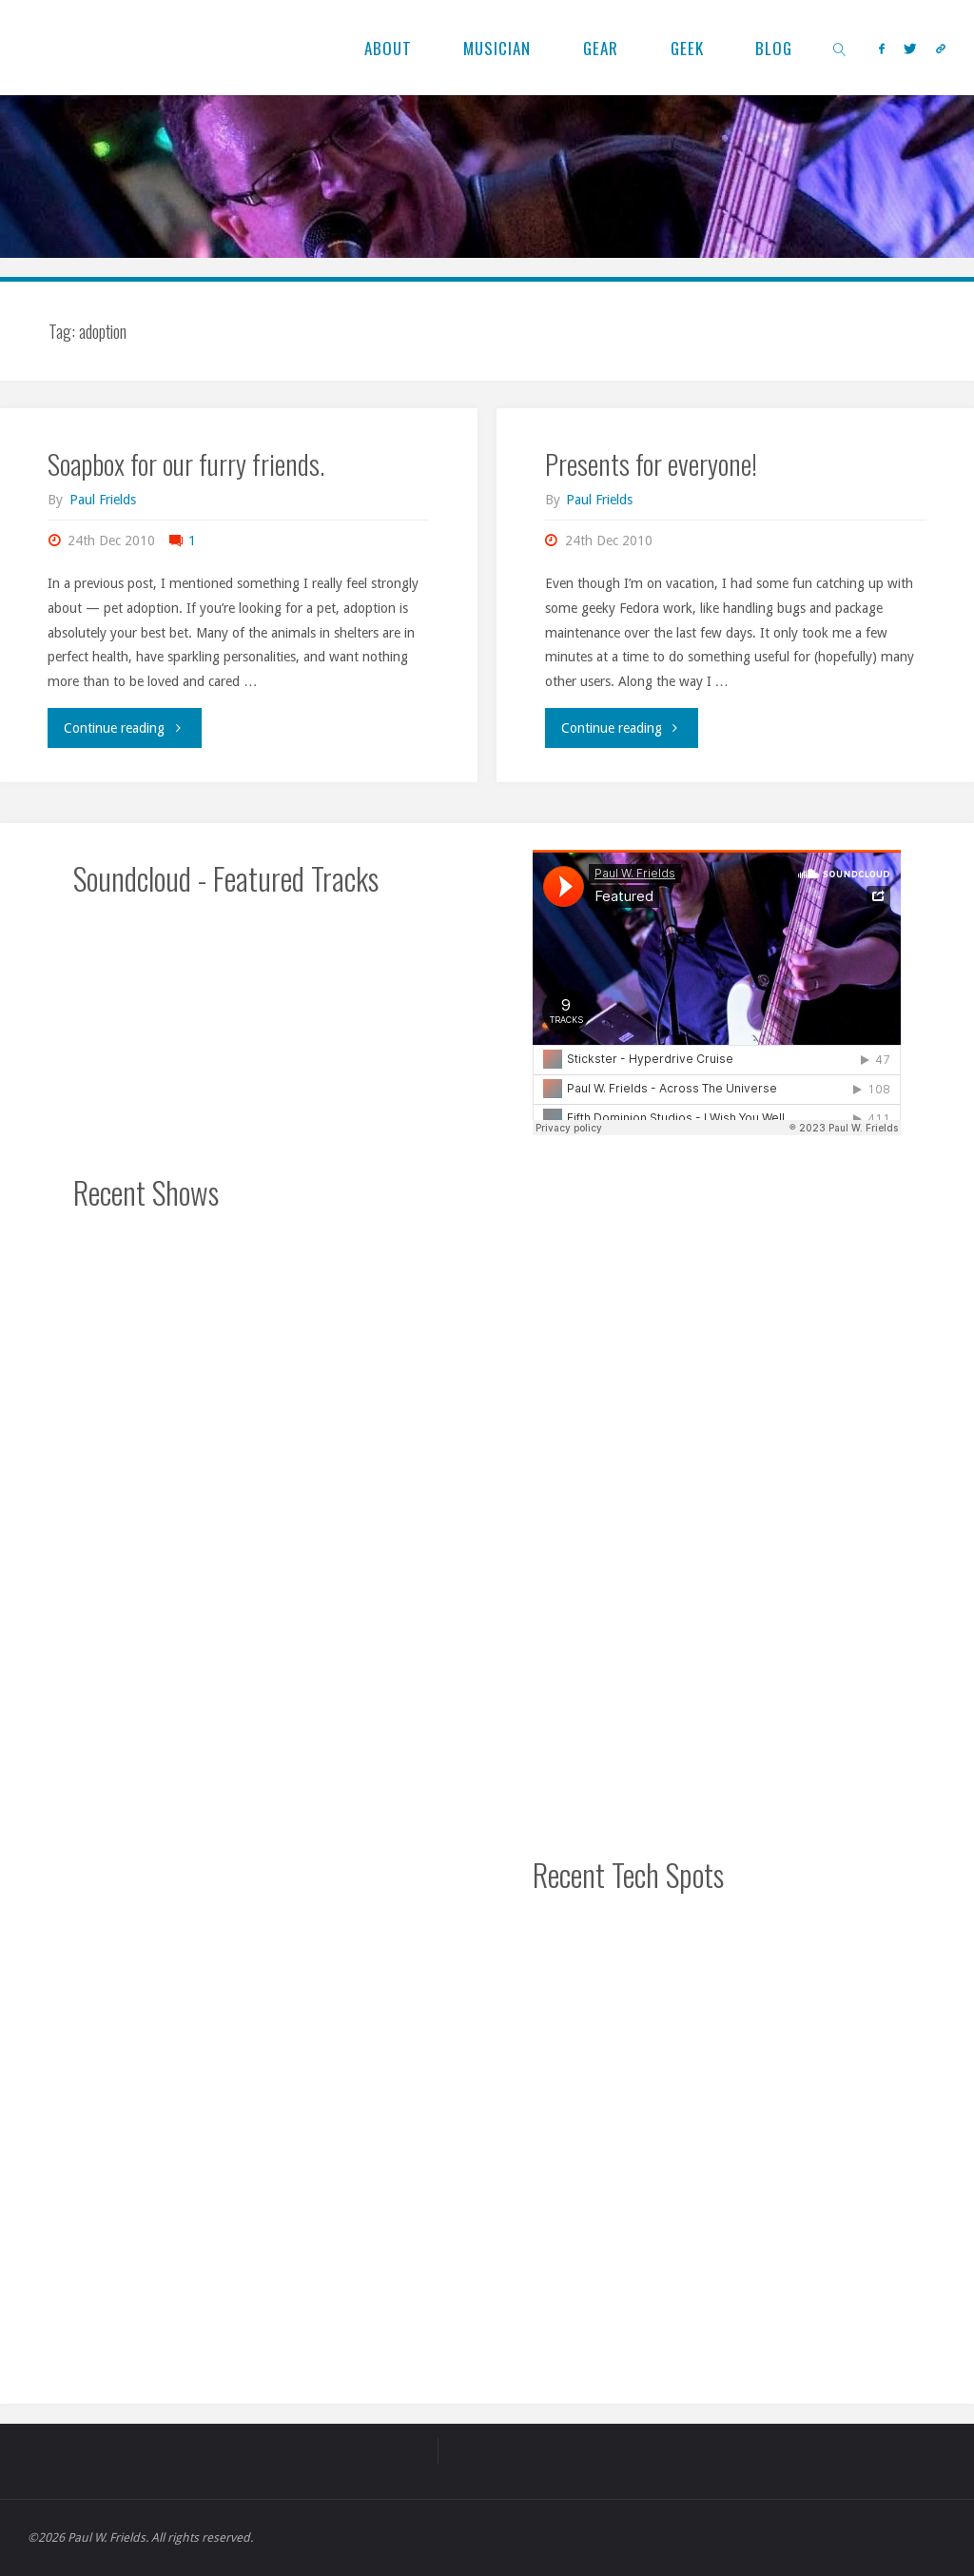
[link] (841, 47)
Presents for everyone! (651, 463)
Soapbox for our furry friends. (186, 463)
